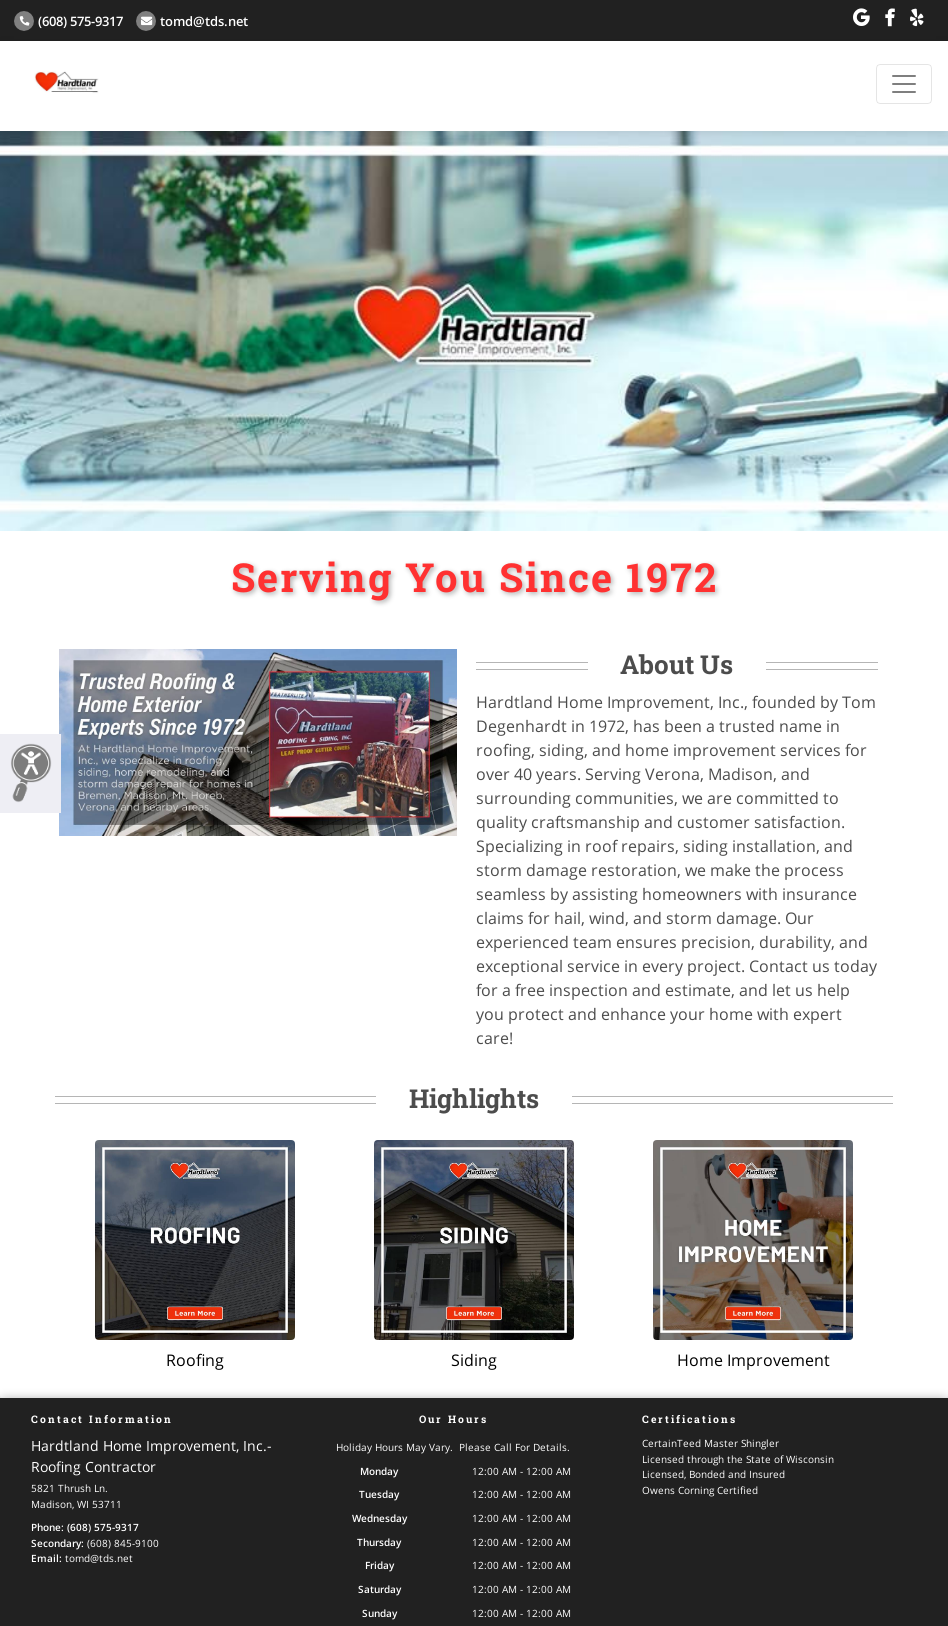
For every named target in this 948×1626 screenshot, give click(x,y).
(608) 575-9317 (68, 21)
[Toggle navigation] (904, 84)
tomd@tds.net (192, 21)
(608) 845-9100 (123, 1543)
